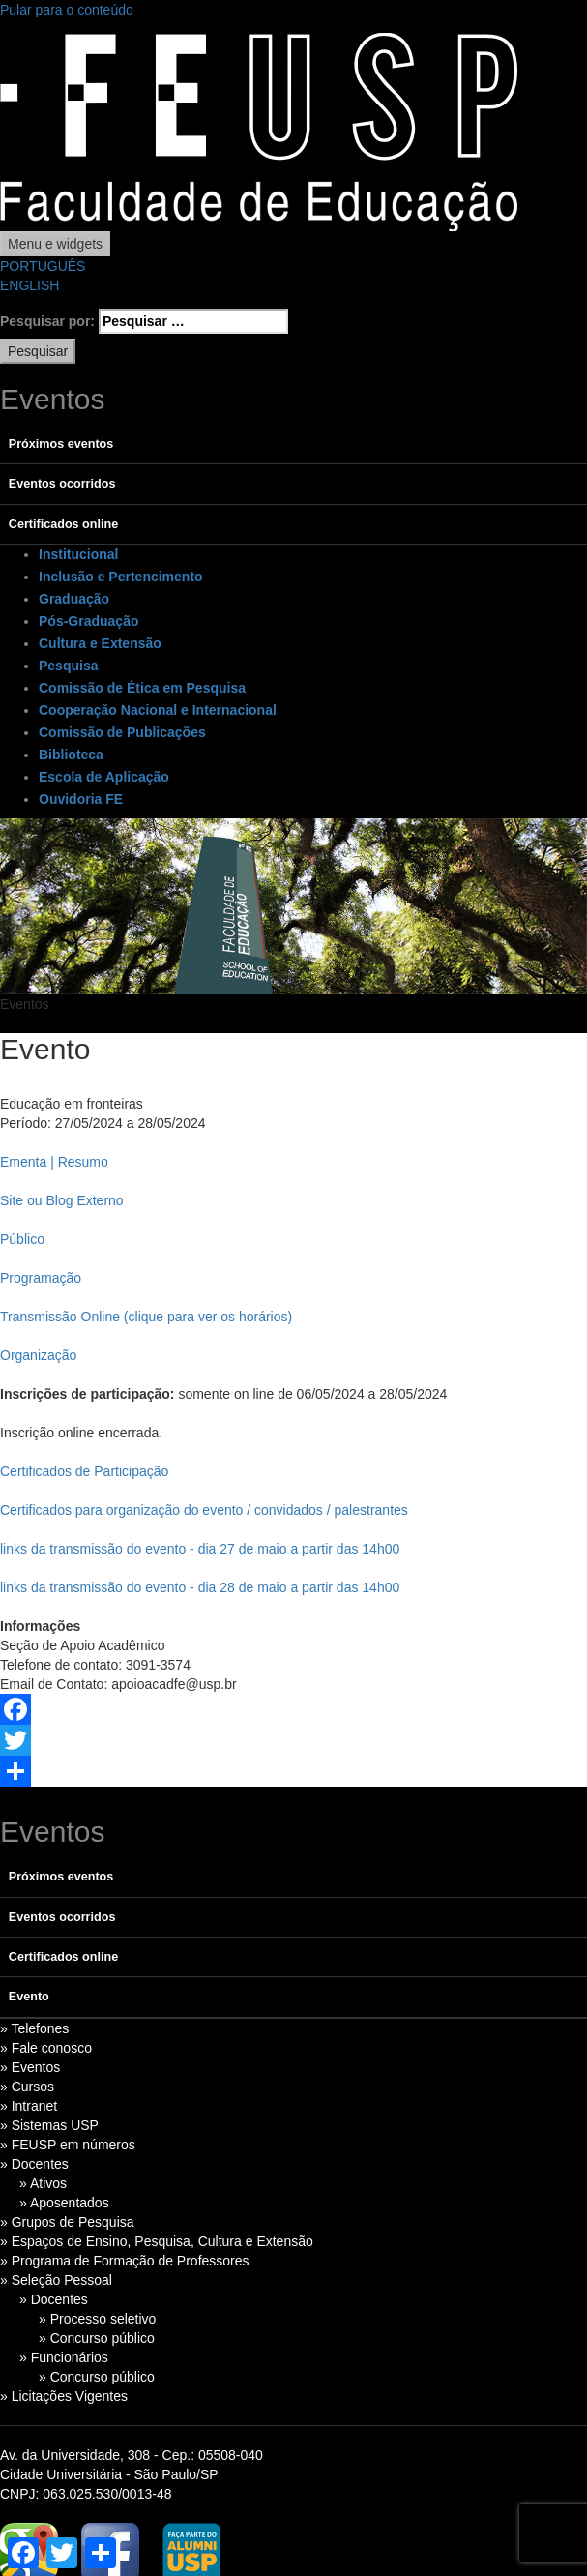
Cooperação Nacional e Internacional (158, 710)
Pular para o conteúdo (66, 9)
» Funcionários (63, 2357)
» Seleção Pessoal (56, 2280)
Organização (38, 1355)
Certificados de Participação (84, 1471)
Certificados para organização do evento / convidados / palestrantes (204, 1510)
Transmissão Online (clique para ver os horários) (146, 1316)
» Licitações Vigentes (64, 2396)
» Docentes (34, 2164)
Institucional (78, 554)
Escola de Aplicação (104, 777)
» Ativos (43, 2183)
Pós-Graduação (88, 621)
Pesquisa (68, 665)
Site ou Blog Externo (62, 1200)
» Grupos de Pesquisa (67, 2222)
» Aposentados (64, 2202)
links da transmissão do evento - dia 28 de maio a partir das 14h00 (199, 1587)
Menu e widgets (55, 244)
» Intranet (28, 2106)
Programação (40, 1278)
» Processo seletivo (97, 2318)
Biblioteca (71, 754)
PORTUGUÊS (42, 266)
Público (22, 1239)
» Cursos (27, 2086)
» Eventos (30, 2067)
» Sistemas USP (49, 2125)
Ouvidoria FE (81, 799)
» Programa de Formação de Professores (124, 2260)
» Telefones (34, 2028)
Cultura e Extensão (100, 643)
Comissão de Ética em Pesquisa (142, 688)
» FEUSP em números (67, 2144)
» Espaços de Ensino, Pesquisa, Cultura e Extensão (156, 2241)
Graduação (74, 599)
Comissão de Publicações (122, 732)
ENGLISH (29, 285)
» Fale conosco (46, 2048)
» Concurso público (97, 2338)
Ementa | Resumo (54, 1162)
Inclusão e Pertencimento (121, 576)
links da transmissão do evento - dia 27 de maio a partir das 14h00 (199, 1548)
